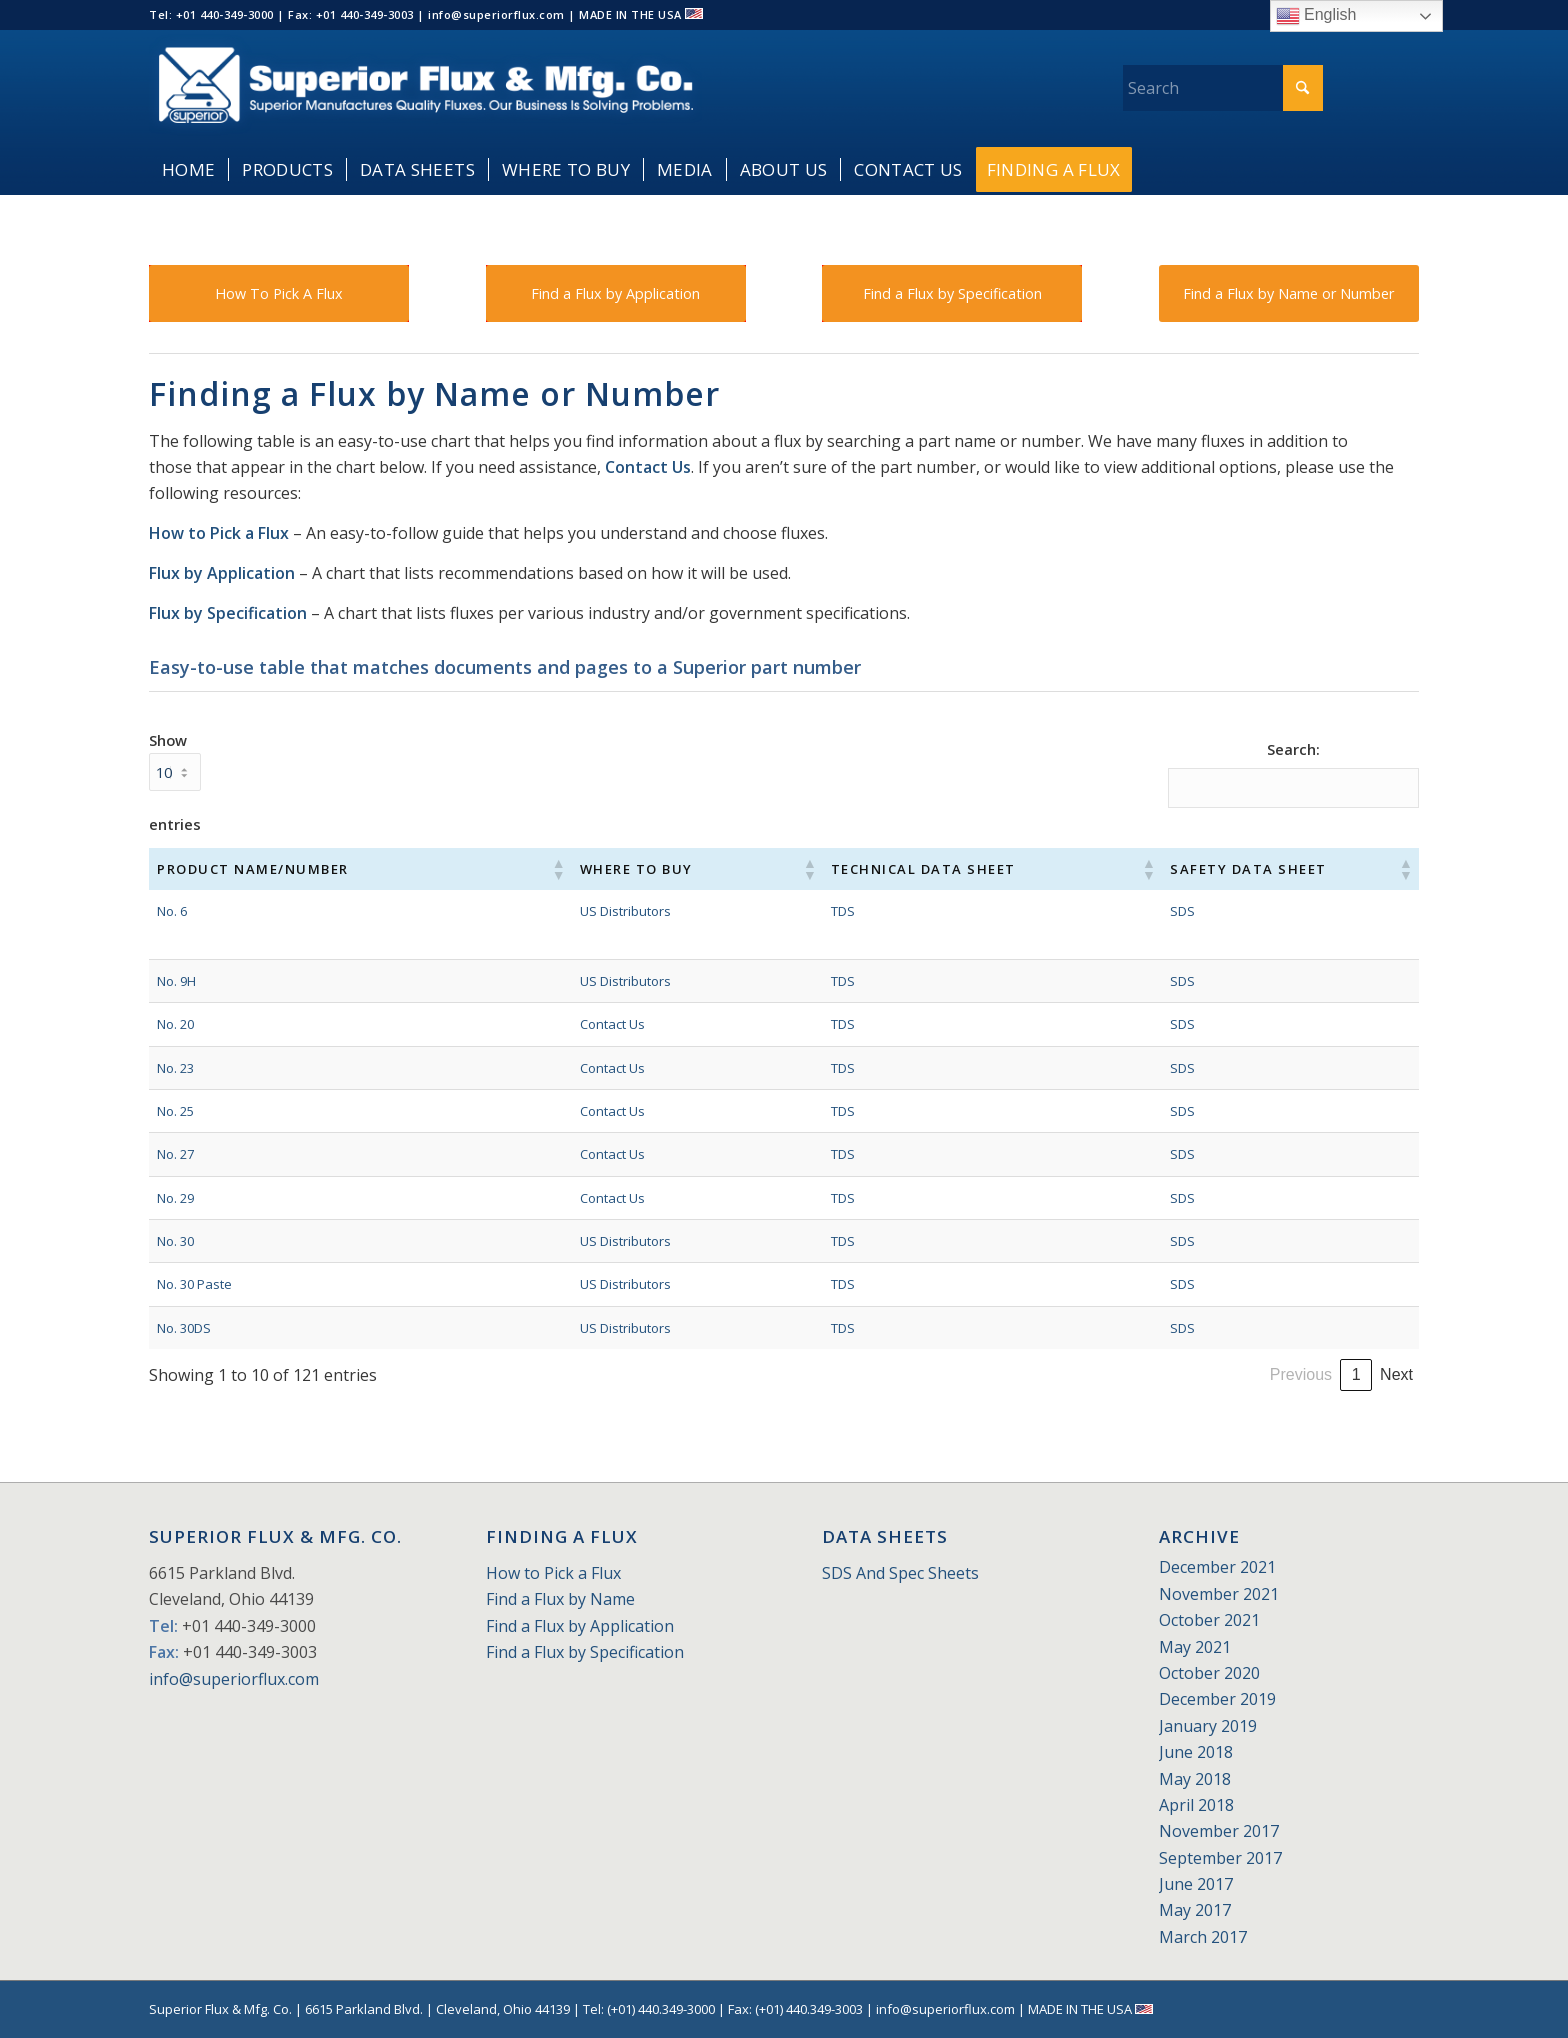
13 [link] (1356, 1374)
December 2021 (1217, 1567)
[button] (502, 869)
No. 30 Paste (194, 1284)
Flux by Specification (228, 613)
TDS (774, 911)
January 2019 (1208, 1726)
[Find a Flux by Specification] (952, 293)
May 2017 (1195, 1910)
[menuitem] (188, 170)
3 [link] (1211, 1374)
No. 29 (175, 1198)
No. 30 (175, 1241)
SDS (1130, 911)
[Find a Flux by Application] (616, 293)
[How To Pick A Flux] (279, 293)
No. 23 (175, 1068)
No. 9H (176, 981)
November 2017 (1219, 1831)
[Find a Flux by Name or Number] (1289, 293)
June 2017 (1196, 1884)
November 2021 (1219, 1594)
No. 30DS (184, 1328)
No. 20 (175, 1024)
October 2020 (1209, 1673)
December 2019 (1217, 1699)
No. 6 (172, 911)
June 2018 (1196, 1752)
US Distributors (569, 911)
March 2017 (1203, 1937)
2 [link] (1177, 1374)
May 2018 (1195, 1779)
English (1316, 16)
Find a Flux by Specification (585, 1652)
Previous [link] (1088, 1374)
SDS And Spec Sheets (900, 1573)
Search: (1293, 749)
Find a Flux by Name (560, 1599)
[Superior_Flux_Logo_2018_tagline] (425, 87)
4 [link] (1245, 1374)
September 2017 (1220, 1858)
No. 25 (175, 1111)
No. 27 (175, 1154)
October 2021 (1209, 1620)
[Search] (1223, 88)
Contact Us (648, 467)
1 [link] (1143, 1374)
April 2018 (1196, 1805)
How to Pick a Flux (219, 533)
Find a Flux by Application (580, 1626)
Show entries (175, 782)
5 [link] (1279, 1374)
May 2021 (1195, 1647)
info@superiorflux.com (234, 1679)
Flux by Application (222, 573)
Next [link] (1396, 1374)
